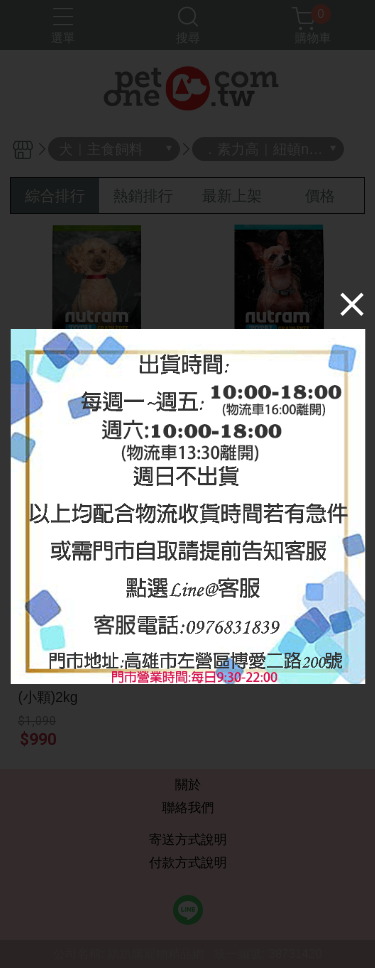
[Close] (352, 304)
